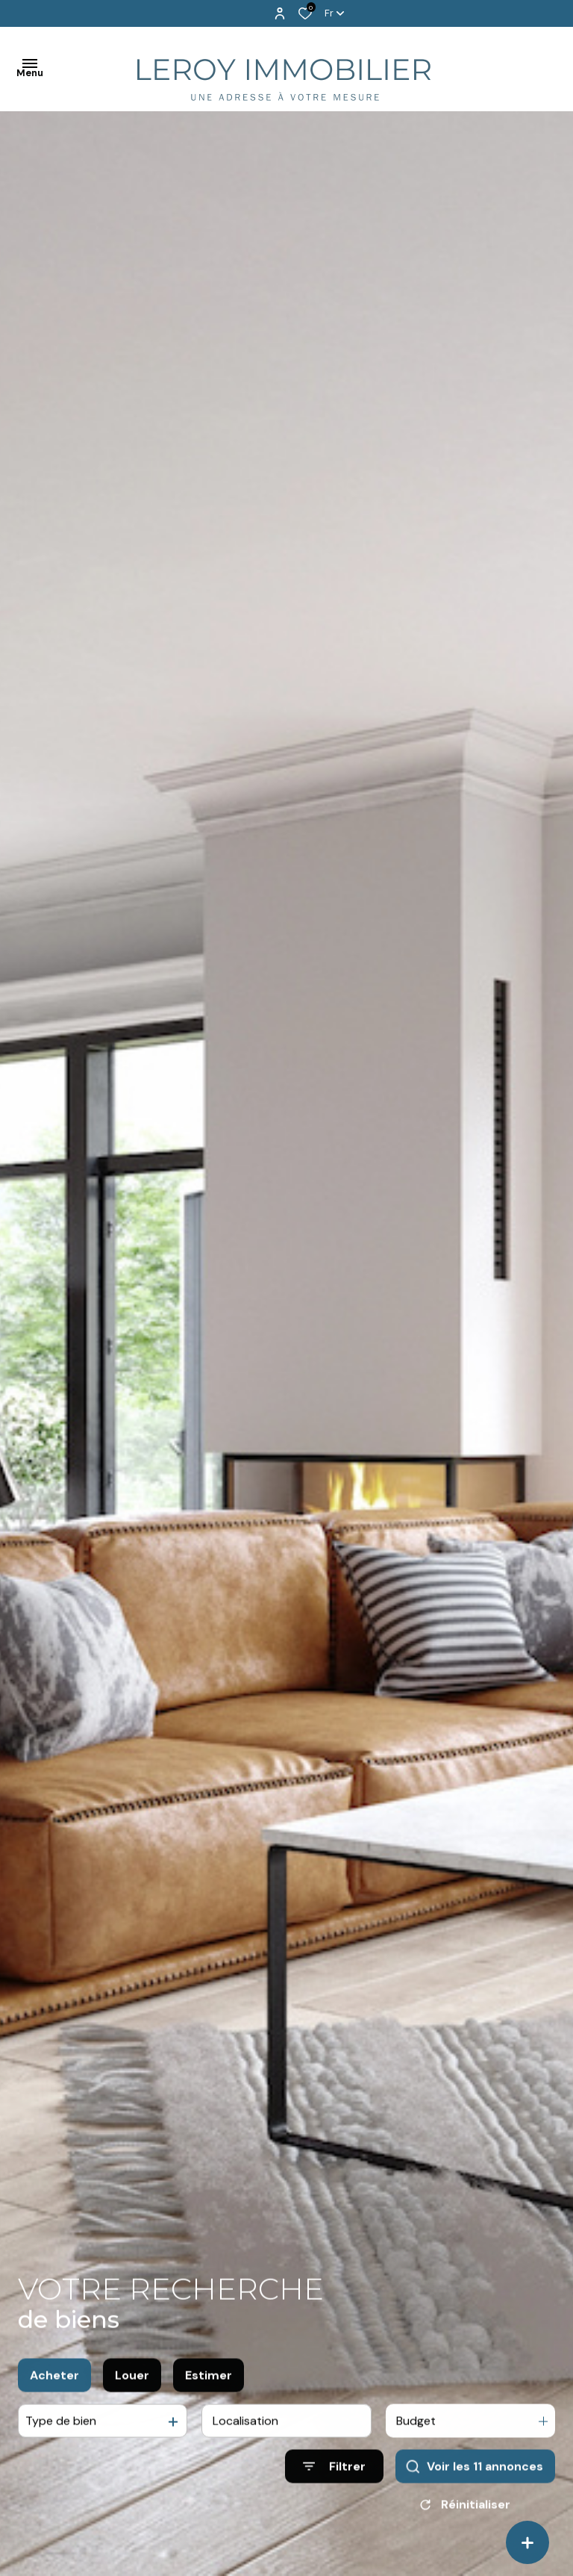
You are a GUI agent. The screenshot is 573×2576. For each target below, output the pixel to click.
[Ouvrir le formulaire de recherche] (334, 2481)
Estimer (208, 2389)
